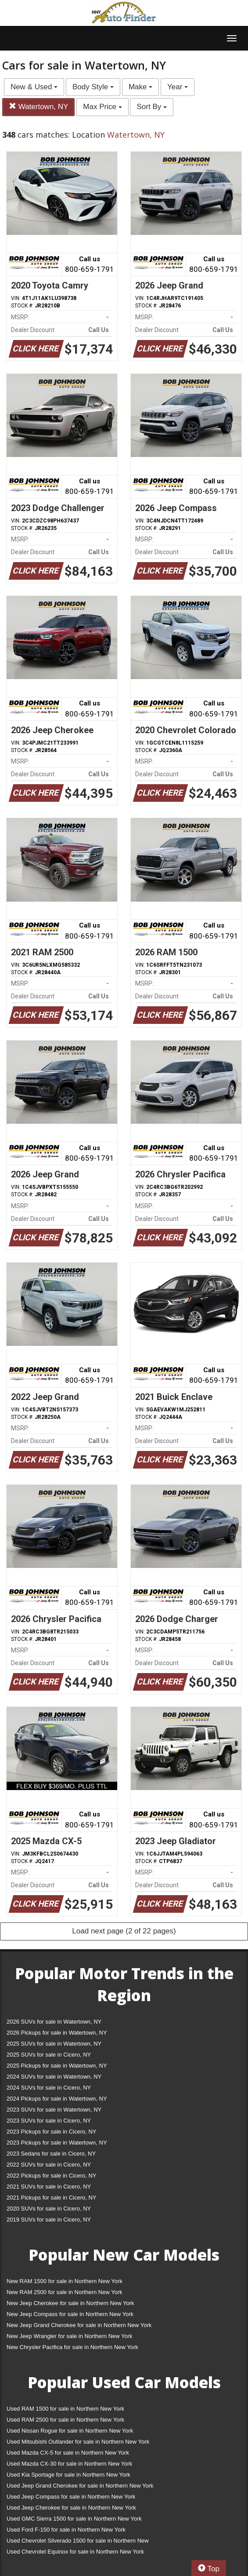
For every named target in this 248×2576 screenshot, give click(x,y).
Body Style (93, 87)
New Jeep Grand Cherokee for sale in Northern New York (79, 2325)
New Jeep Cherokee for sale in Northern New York (70, 2303)
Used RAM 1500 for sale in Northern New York (65, 2408)
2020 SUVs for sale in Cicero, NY (49, 2208)
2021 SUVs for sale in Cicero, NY (49, 2186)
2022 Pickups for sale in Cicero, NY (51, 2175)
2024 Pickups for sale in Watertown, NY (57, 2098)
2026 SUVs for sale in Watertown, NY (54, 2021)
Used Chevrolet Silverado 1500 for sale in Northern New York (78, 2542)
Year (177, 87)
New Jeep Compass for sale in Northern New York (70, 2314)
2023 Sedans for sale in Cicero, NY (51, 2153)
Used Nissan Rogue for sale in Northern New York (70, 2430)
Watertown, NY (38, 106)
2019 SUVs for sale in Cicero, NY (49, 2219)
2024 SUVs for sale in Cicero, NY (49, 2087)
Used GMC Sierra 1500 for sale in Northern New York (74, 2518)
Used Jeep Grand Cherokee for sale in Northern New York (80, 2485)
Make (140, 87)
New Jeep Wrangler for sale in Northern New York (70, 2336)
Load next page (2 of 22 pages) (124, 1931)
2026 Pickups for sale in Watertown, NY (57, 2032)
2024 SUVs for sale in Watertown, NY (54, 2076)
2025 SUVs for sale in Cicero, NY (49, 2054)
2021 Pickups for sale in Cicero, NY (51, 2197)
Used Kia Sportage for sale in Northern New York (68, 2474)
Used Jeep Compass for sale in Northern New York (71, 2496)
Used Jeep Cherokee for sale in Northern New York (71, 2507)
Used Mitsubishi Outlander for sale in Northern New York (78, 2441)
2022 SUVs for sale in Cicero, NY (49, 2164)
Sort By (151, 106)
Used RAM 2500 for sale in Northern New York (65, 2419)
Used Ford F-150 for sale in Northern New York (66, 2529)
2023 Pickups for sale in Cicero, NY (51, 2131)
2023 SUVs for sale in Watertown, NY (54, 2109)
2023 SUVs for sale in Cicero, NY (49, 2120)
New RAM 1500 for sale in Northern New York (64, 2281)
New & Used (34, 87)
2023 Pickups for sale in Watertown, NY (57, 2142)
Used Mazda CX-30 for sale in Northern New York (69, 2463)
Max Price (102, 106)
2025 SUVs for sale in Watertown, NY (54, 2043)
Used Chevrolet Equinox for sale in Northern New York (75, 2551)
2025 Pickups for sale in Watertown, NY (57, 2065)
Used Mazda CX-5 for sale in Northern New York (68, 2452)
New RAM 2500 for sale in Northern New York (64, 2292)
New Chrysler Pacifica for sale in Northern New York (72, 2347)
